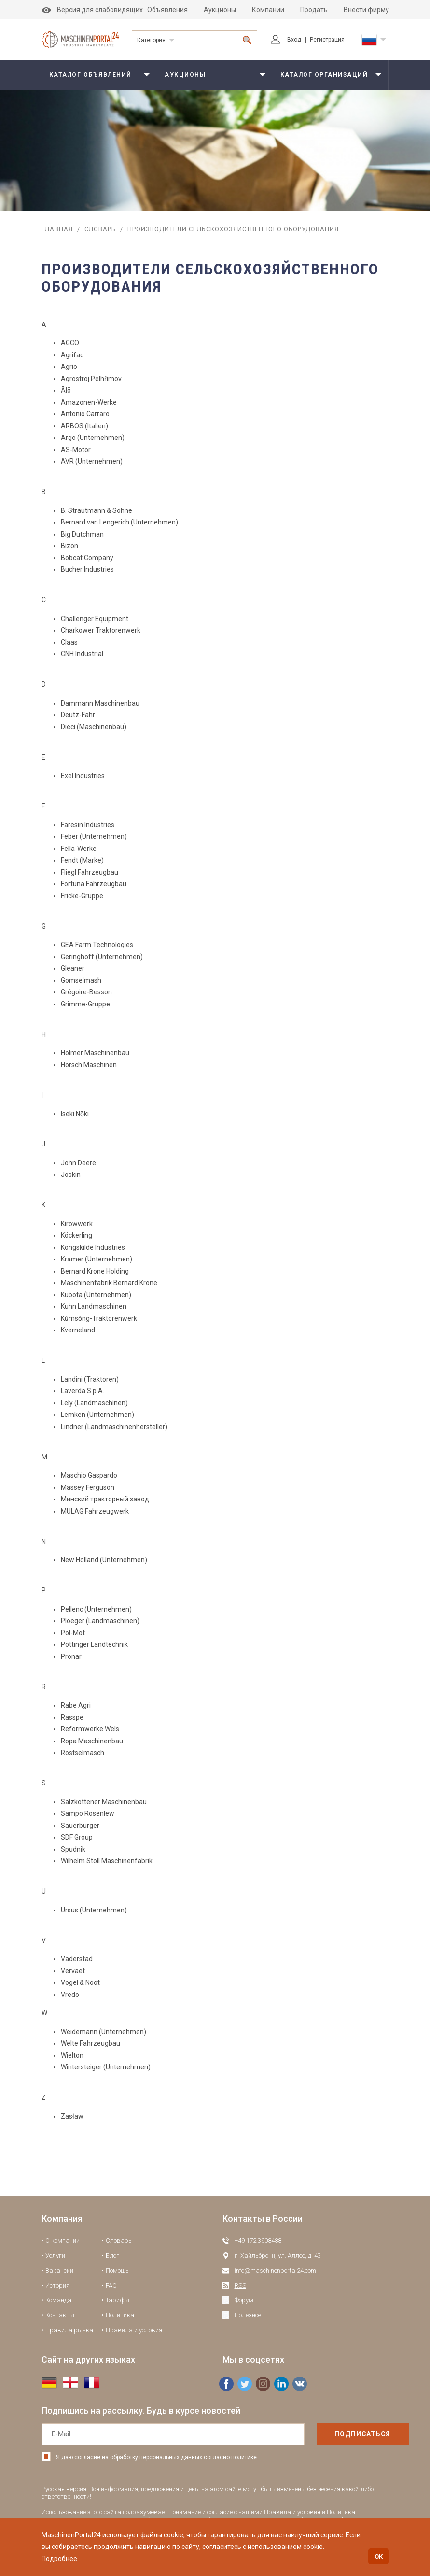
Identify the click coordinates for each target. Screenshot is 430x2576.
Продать (314, 10)
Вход (286, 39)
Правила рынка (69, 2330)
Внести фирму (366, 10)
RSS (240, 2285)
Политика (120, 2315)
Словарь (100, 229)
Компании (268, 10)
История (57, 2285)
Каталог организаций (324, 74)
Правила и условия (134, 2330)
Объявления (167, 10)
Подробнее (59, 2558)
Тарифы (117, 2300)
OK (379, 2556)
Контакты (59, 2315)
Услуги (55, 2255)
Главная (57, 229)
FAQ (111, 2285)
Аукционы (220, 10)
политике (244, 2457)
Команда (58, 2300)
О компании (62, 2240)
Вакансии (59, 2270)
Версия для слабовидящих (92, 10)
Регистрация (327, 39)
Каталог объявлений (90, 74)
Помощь (117, 2270)
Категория (151, 40)
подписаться (341, 2434)
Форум (244, 2300)
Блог (112, 2255)
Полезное (248, 2315)
